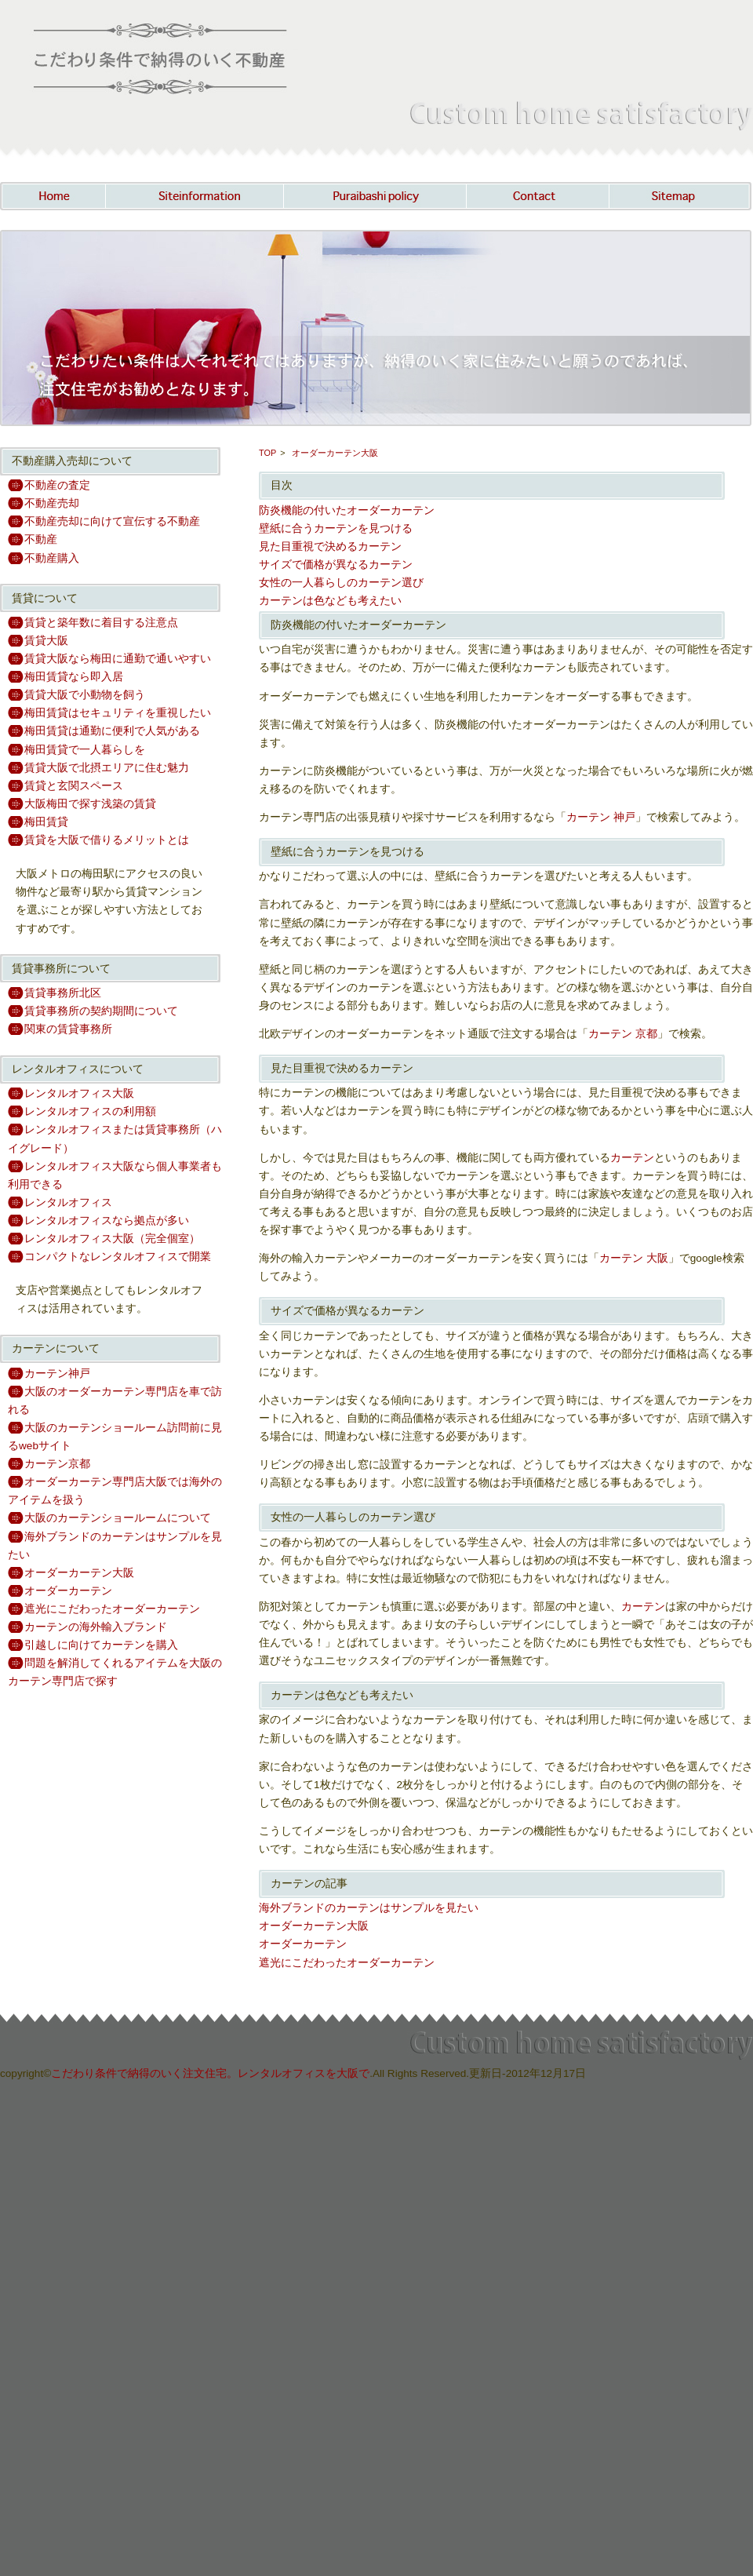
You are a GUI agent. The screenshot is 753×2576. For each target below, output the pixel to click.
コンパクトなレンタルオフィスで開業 (117, 1256)
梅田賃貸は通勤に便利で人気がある (112, 731)
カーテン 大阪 (633, 1258)
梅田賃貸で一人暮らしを (84, 750)
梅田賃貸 (46, 822)
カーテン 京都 (622, 1034)
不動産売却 (51, 503)
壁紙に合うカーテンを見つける (336, 528)
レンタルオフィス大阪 (79, 1093)
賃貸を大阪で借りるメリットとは (106, 840)
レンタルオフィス (68, 1202)
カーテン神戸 (57, 1373)
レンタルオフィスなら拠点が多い (106, 1220)
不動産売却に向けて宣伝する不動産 (112, 521)
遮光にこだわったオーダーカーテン (112, 1609)
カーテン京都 (57, 1464)
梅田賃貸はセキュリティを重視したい (117, 713)
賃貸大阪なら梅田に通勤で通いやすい (117, 659)
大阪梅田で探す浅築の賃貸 (90, 804)
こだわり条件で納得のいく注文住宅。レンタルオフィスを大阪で (210, 2073)
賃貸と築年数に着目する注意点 (101, 623)
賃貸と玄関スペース (73, 786)
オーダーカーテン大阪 (79, 1573)
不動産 (40, 539)
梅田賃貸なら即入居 (73, 677)
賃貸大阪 (46, 641)
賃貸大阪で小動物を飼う (84, 695)
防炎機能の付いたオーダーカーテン (347, 510)
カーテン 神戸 (600, 817)
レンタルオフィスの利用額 (90, 1111)
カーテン (632, 1158)
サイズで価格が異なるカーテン (336, 564)
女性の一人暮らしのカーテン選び (341, 582)
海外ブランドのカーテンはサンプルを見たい (368, 1908)
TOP (267, 452)
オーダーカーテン (68, 1591)
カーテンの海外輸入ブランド (95, 1627)
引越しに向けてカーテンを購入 (101, 1645)
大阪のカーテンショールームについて (117, 1518)
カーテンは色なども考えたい (330, 601)
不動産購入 (51, 558)
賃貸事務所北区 (62, 993)
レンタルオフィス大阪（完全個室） (112, 1238)
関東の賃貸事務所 (68, 1029)
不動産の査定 (57, 485)
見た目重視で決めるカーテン (330, 546)
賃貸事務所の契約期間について (101, 1011)
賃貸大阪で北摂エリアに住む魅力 (106, 768)
